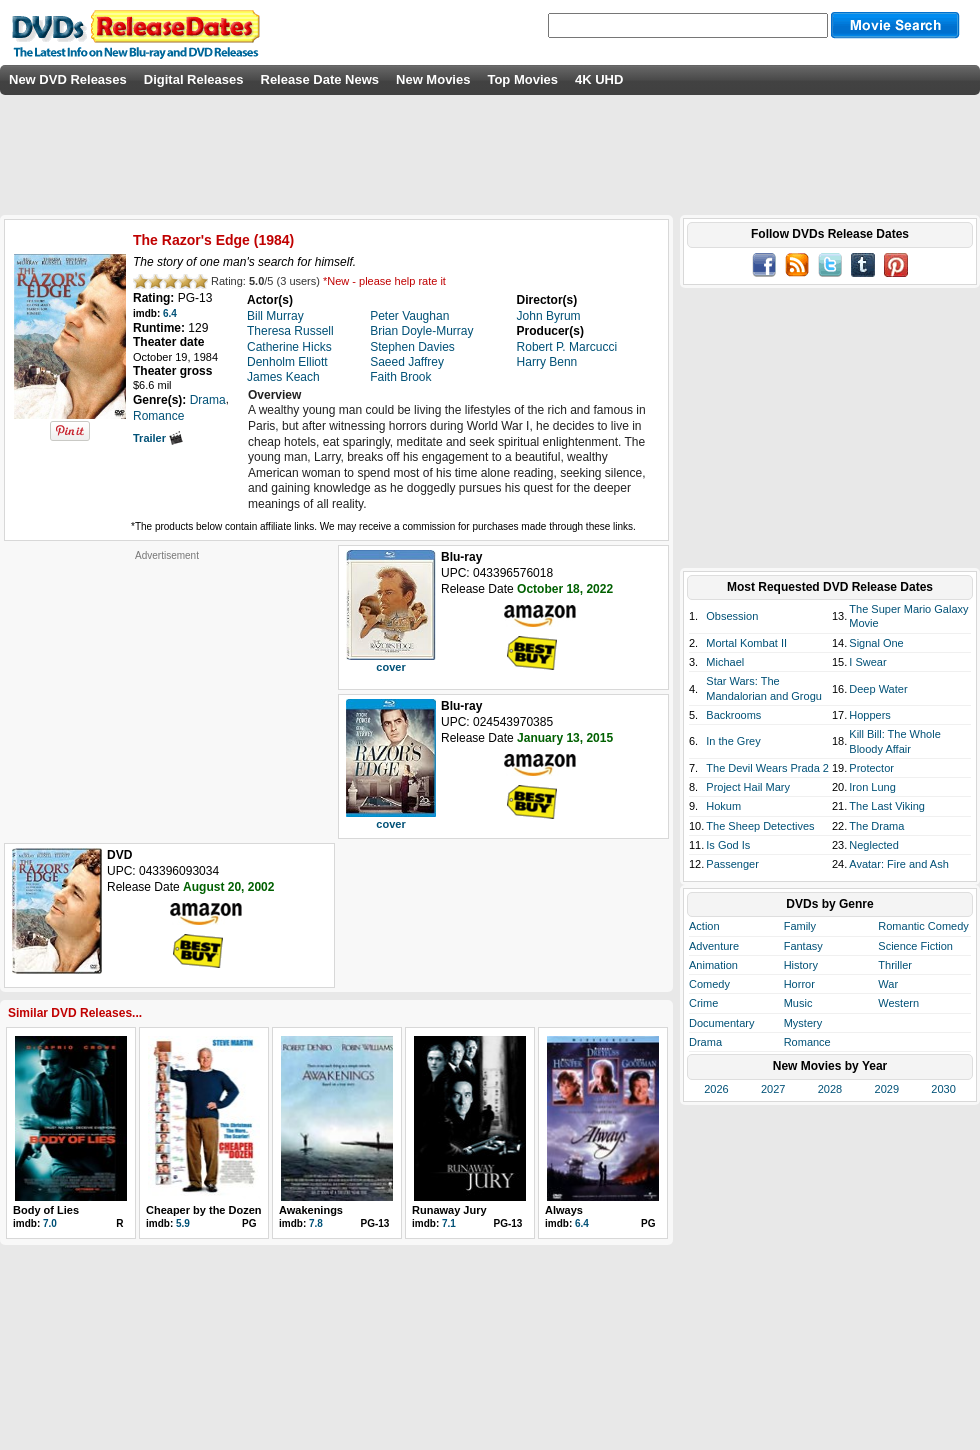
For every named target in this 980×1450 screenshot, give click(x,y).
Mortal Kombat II (746, 643)
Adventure (714, 946)
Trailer (158, 438)
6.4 (170, 313)
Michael (725, 662)
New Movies (433, 79)
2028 (830, 1089)
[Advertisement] (167, 687)
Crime (703, 1003)
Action (704, 926)
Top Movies (522, 79)
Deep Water (878, 689)
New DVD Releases (68, 79)
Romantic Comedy (923, 926)
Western (898, 1003)
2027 (773, 1089)
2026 (716, 1089)
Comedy (709, 984)
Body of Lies (46, 1210)
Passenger (732, 864)
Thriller (895, 965)
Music (798, 1003)
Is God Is (728, 845)
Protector (871, 768)
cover (390, 667)
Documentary (721, 1023)
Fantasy (803, 946)
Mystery (803, 1023)
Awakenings (311, 1210)
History (801, 965)
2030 (943, 1089)
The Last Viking (887, 806)
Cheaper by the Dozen (204, 1210)
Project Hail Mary (748, 787)
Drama (705, 1042)
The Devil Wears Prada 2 (767, 768)
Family (800, 926)
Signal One (876, 643)
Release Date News (320, 79)
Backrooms (733, 715)
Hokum (723, 806)
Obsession (732, 616)
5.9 (183, 1223)
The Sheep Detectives (760, 826)
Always (564, 1210)
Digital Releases (194, 79)
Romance (807, 1042)
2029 (887, 1089)
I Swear (867, 662)
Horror (799, 984)
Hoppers (870, 715)
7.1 (449, 1223)
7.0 (50, 1223)
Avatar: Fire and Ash (898, 864)
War (888, 984)
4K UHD (599, 79)
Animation (713, 965)
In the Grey (733, 741)
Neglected (874, 845)
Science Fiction (915, 946)
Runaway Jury (449, 1210)
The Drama (876, 826)
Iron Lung (872, 787)
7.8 (316, 1223)
